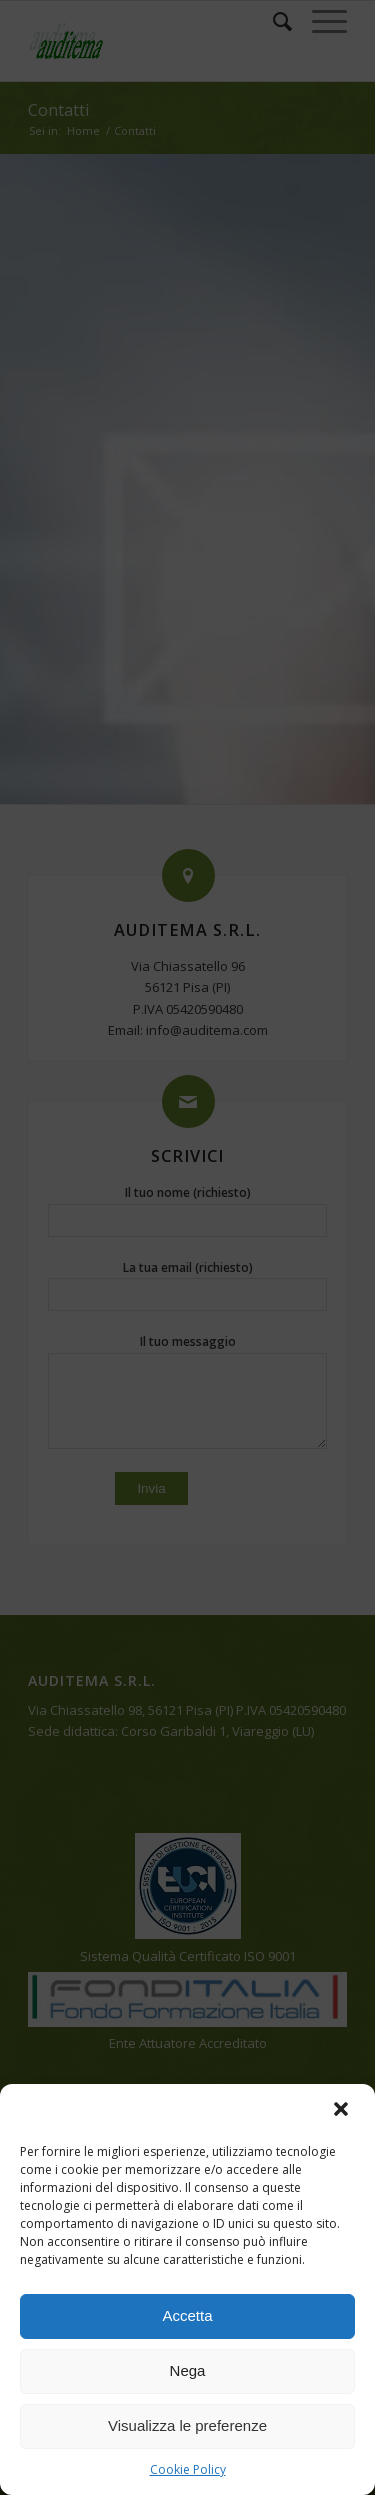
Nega (188, 2370)
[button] (343, 2111)
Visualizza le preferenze (187, 2425)
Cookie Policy (188, 2469)
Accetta (187, 2315)
